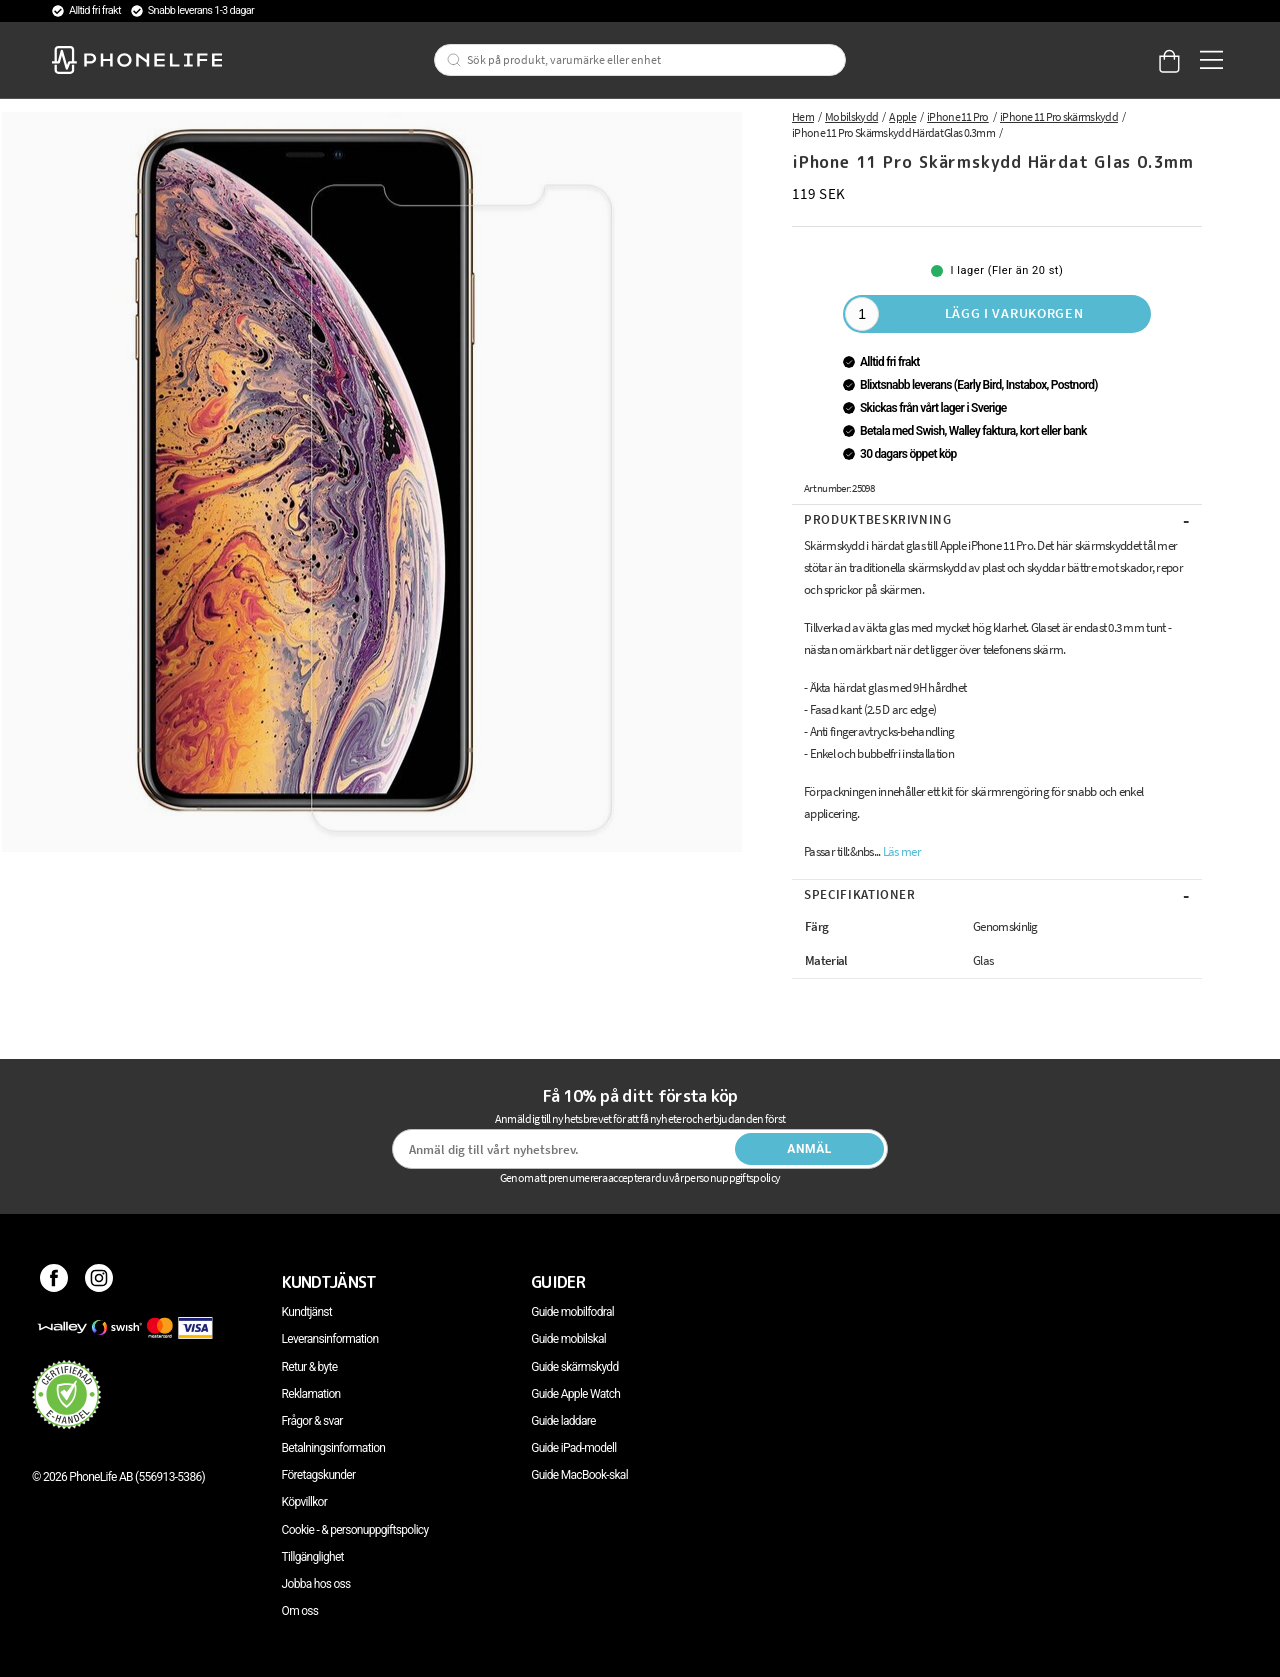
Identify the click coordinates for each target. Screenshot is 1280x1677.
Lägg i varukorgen (1014, 313)
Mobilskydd (851, 116)
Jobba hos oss (316, 1584)
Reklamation (311, 1394)
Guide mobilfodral (572, 1312)
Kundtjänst (307, 1312)
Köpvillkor (304, 1502)
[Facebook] (54, 1282)
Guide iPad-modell (573, 1448)
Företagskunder (319, 1475)
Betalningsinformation (334, 1448)
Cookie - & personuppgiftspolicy (355, 1530)
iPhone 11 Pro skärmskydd (1059, 116)
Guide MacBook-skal (579, 1475)
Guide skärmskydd (574, 1367)
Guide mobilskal (568, 1339)
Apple (902, 116)
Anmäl (809, 1149)
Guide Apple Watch (575, 1394)
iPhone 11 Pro (958, 116)
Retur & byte (310, 1367)
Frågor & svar (312, 1421)
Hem (803, 116)
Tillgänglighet (313, 1557)
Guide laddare (563, 1421)
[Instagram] (99, 1282)
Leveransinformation (330, 1339)
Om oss (300, 1611)
